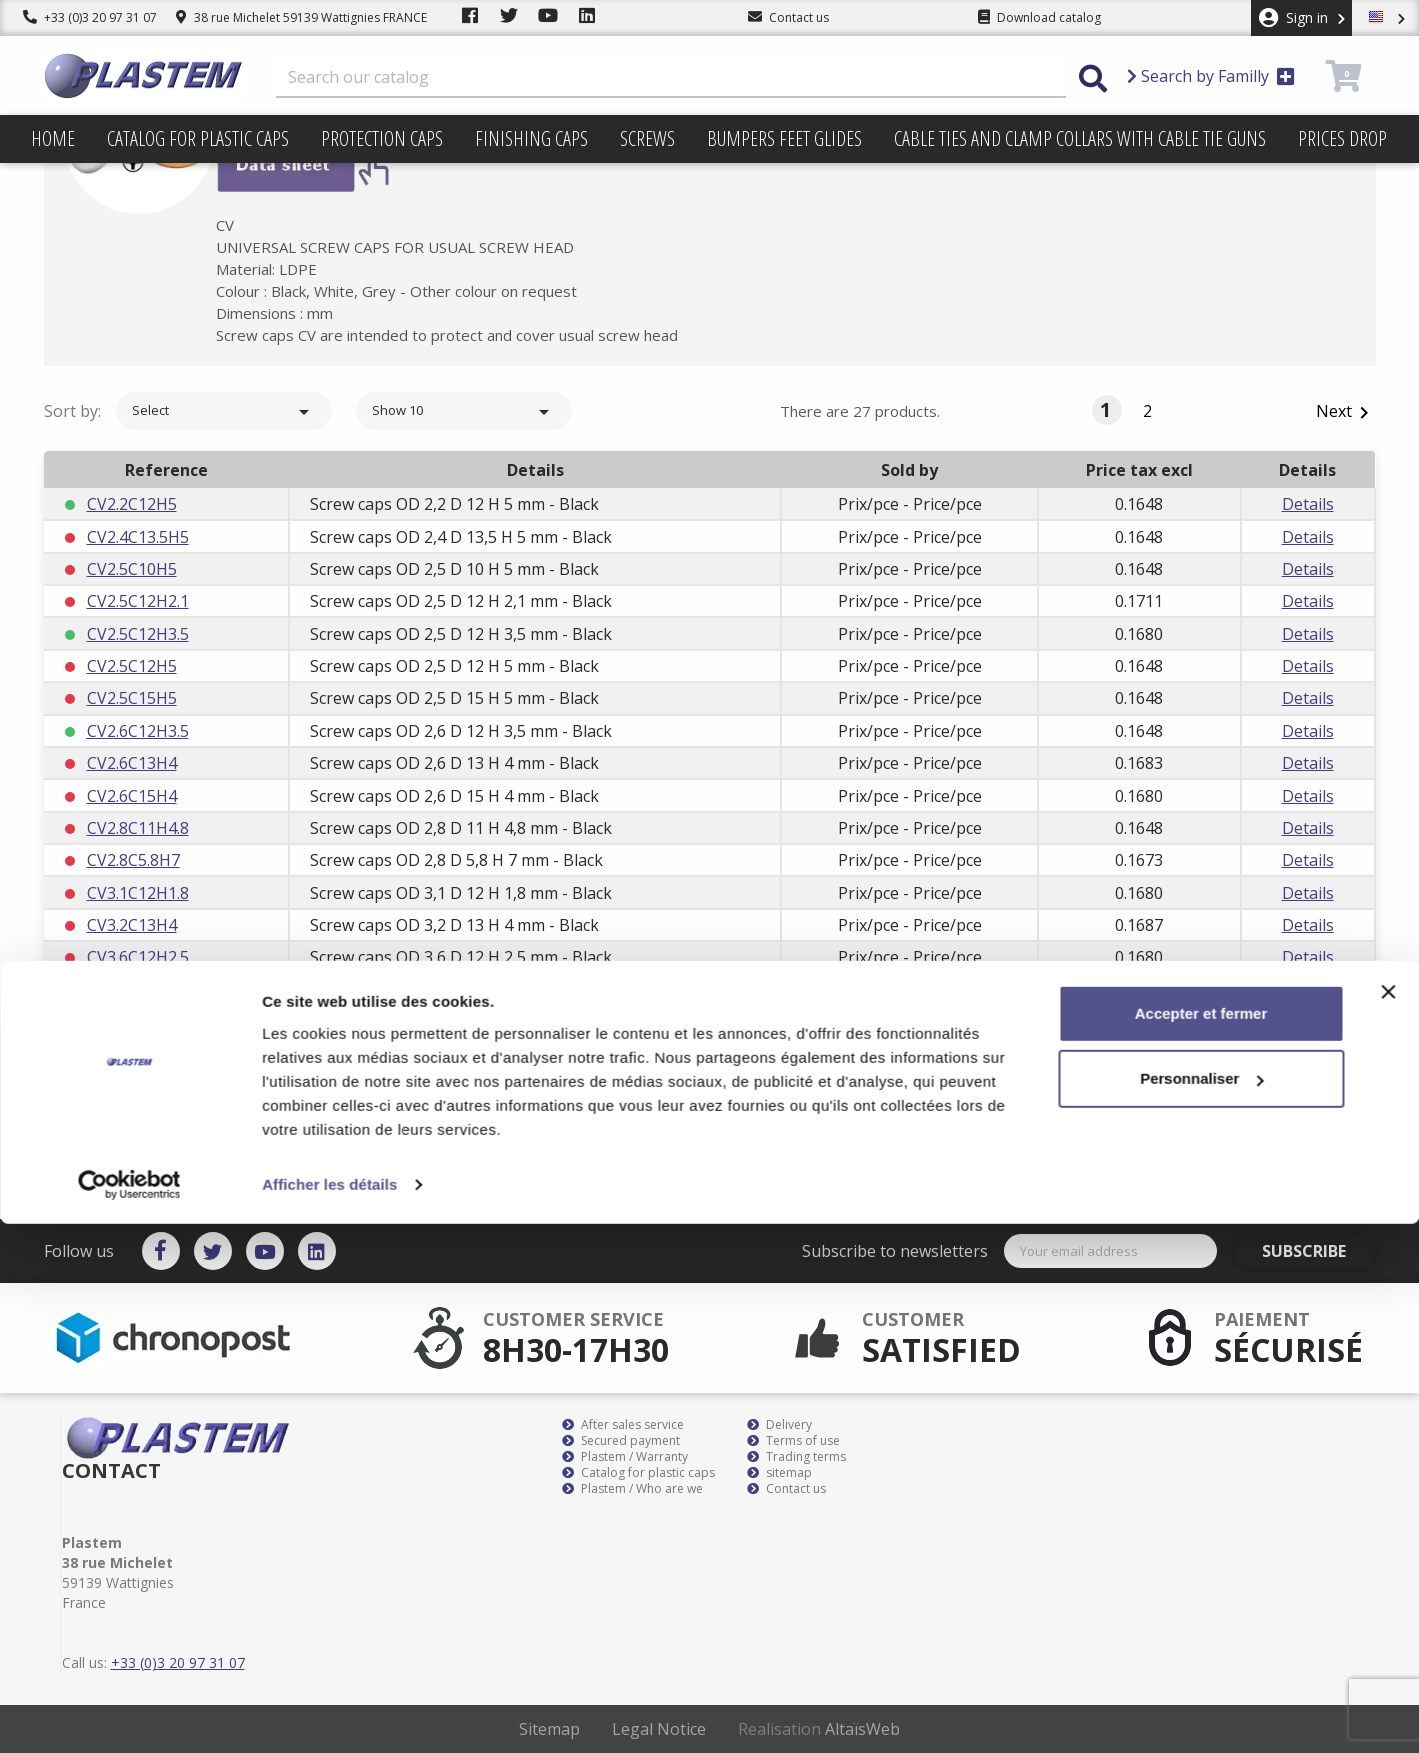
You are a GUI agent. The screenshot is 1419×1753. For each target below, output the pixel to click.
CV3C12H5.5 (132, 1087)
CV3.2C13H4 (132, 925)
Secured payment (621, 1441)
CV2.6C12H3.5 (138, 731)
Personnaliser (1201, 1607)
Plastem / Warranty (625, 1457)
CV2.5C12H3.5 (138, 634)
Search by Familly (1211, 76)
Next (1346, 412)
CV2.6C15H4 (132, 796)
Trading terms (796, 1457)
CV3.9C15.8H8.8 (144, 1055)
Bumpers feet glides (784, 138)
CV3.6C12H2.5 (138, 957)
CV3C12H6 (126, 1119)
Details (1308, 504)
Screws (647, 138)
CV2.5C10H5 (132, 569)
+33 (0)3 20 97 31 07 (90, 17)
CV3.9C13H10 (136, 1022)
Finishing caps (531, 138)
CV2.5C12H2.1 (138, 601)
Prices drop (1342, 138)
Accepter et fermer (1201, 1542)
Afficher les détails (329, 1713)
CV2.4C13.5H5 (138, 537)
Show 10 (464, 412)
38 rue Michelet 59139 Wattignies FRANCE (301, 17)
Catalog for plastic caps (198, 138)
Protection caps (382, 138)
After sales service (623, 1425)
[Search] (671, 78)
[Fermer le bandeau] (1388, 1521)
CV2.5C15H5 (132, 698)
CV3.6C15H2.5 (138, 990)
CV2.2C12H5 (132, 504)
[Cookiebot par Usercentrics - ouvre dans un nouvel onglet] (129, 1714)
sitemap (779, 1473)
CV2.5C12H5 (132, 666)
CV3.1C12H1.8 (138, 893)
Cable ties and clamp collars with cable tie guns (1080, 138)
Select (224, 412)
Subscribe (1319, 1251)
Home (53, 138)
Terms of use (793, 1441)
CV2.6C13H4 (132, 763)
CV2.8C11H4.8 (138, 828)
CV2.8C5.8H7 (133, 860)
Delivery (779, 1425)
